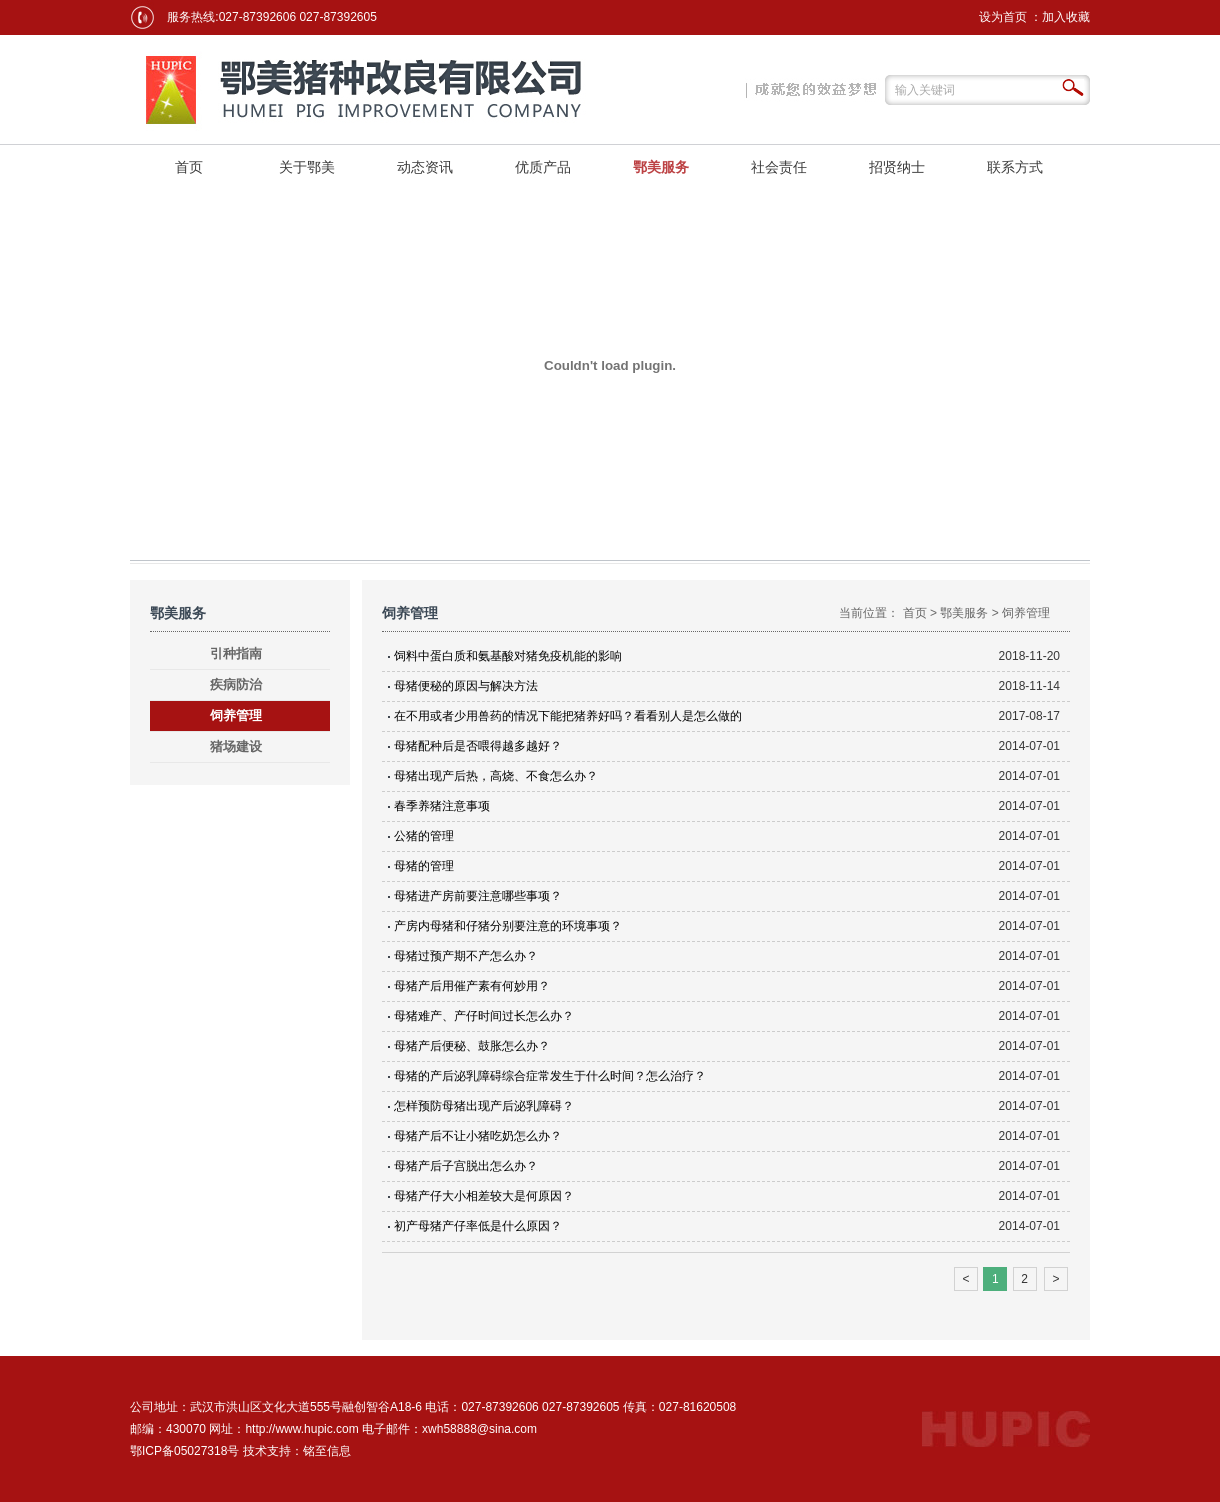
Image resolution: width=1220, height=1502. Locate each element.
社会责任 (779, 167)
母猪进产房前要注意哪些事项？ (478, 896)
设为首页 (1003, 17)
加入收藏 (1066, 17)
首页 (189, 167)
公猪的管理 (424, 836)
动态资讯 (425, 167)
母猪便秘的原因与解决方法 (466, 686)
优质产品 (543, 167)
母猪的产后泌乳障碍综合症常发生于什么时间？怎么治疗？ (550, 1076)
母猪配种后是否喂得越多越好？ (478, 746)
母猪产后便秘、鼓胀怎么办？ (472, 1046)
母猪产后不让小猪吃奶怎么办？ (478, 1136)
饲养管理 (236, 715)
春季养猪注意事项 (442, 806)
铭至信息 (327, 1451)
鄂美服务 (661, 167)
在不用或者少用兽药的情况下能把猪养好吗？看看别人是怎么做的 (568, 716)
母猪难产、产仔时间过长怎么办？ (484, 1016)
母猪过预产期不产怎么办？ (466, 956)
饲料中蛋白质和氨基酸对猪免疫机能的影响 (508, 656)
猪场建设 (236, 746)
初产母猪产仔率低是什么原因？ (478, 1226)
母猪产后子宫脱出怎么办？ (466, 1166)
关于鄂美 (307, 167)
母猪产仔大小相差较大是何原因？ (484, 1196)
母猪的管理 (424, 866)
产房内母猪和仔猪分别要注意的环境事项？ (508, 926)
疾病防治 (236, 684)
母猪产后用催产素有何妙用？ (472, 986)
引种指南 (236, 653)
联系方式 (1015, 167)
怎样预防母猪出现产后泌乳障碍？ (484, 1106)
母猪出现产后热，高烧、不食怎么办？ (496, 776)
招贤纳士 (897, 167)
